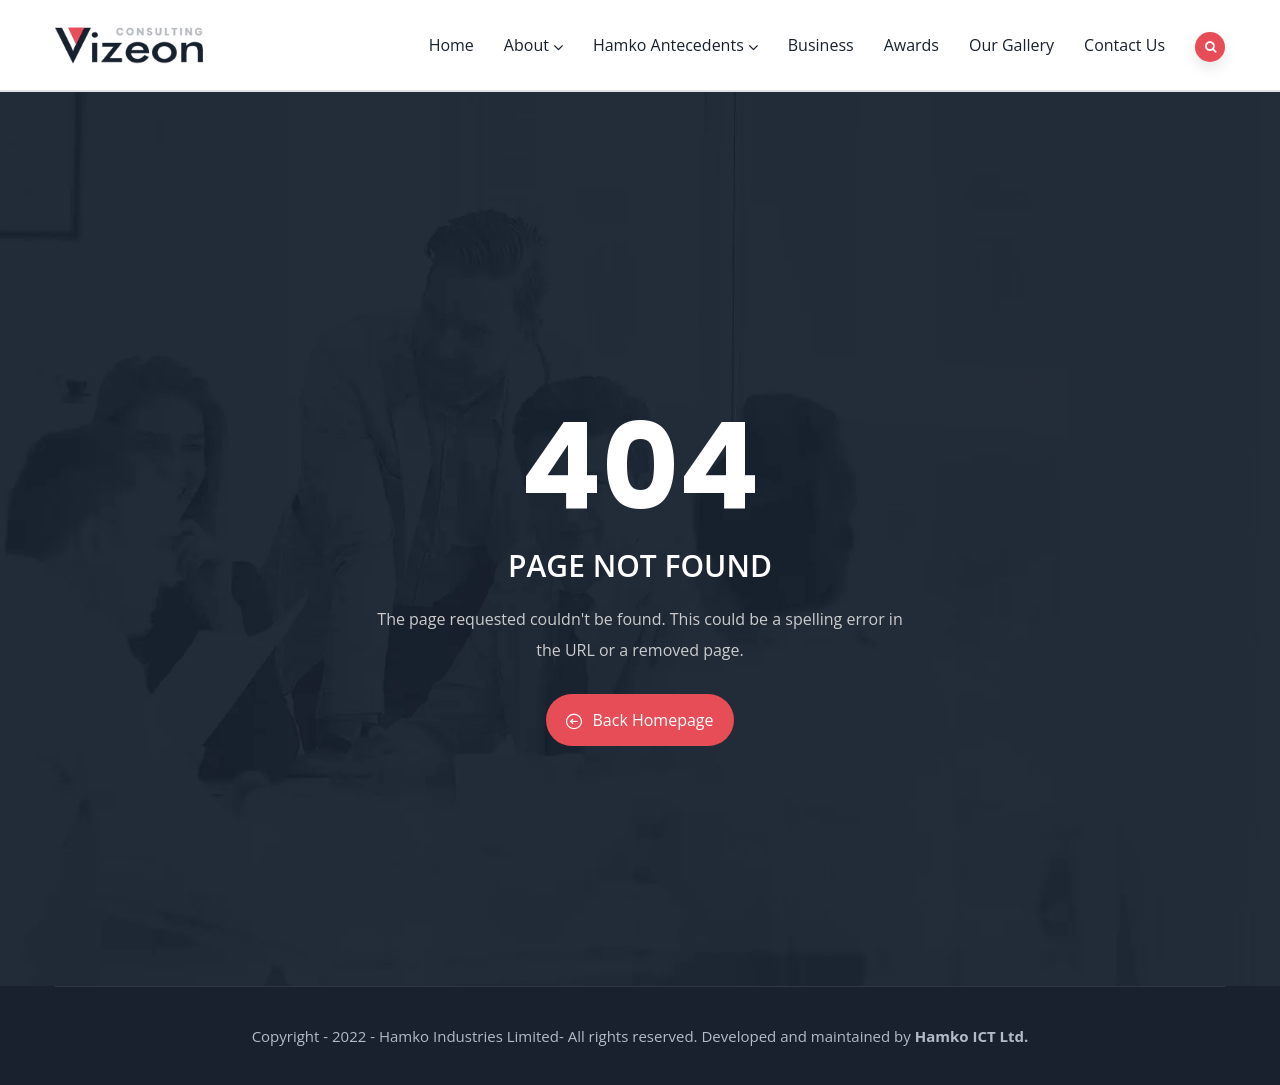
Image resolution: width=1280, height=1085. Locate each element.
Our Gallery (1011, 45)
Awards (911, 45)
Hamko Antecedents (675, 45)
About (533, 45)
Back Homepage (639, 720)
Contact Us (1124, 45)
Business (821, 45)
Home (451, 45)
